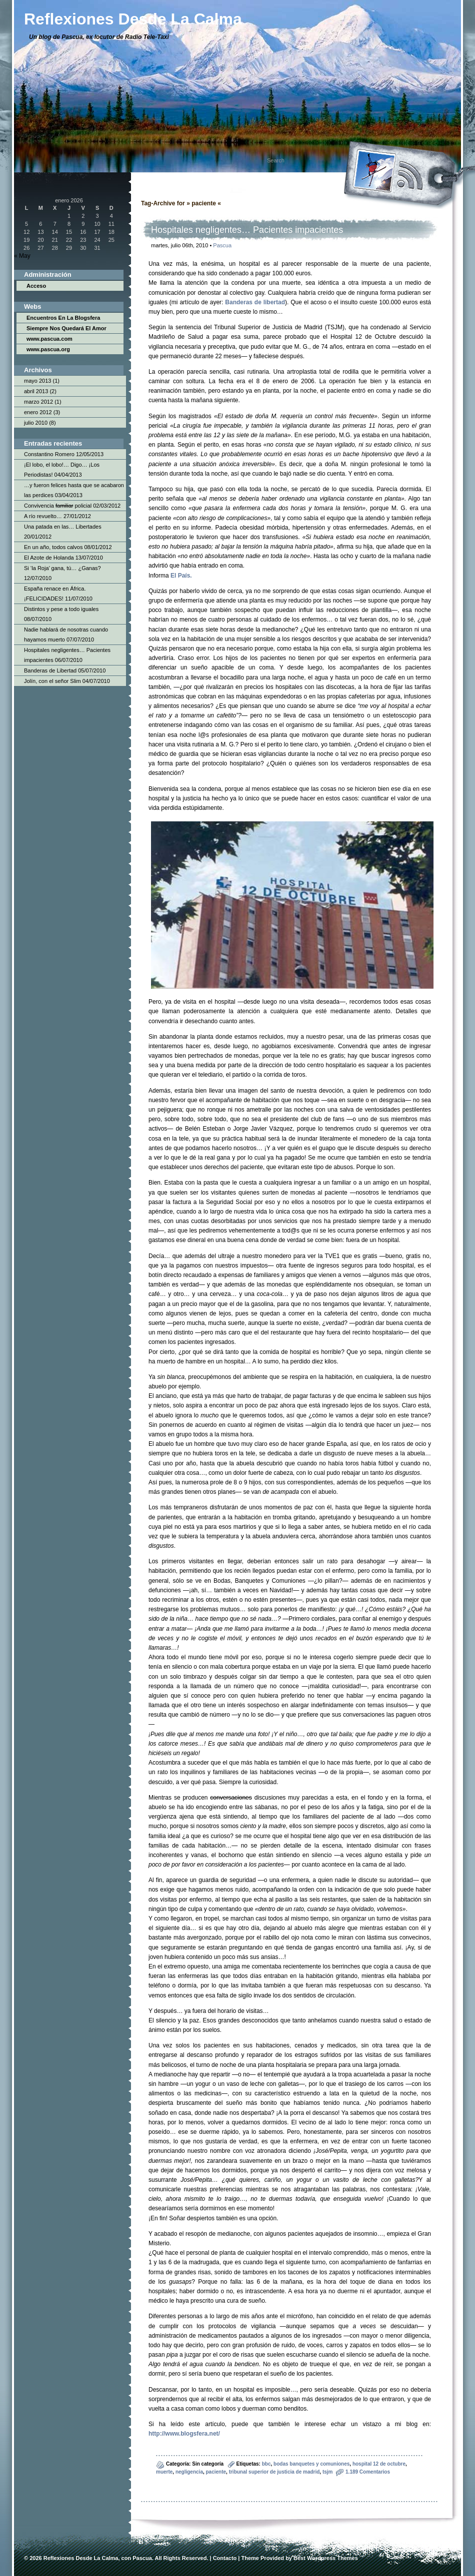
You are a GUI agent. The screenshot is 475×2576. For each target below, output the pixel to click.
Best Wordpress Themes (326, 2558)
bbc (266, 2464)
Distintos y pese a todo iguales (61, 609)
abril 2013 (36, 391)
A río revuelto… (43, 516)
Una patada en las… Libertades (63, 527)
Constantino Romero (49, 454)
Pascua (222, 245)
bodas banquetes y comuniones (312, 2464)
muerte (164, 2472)
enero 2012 (38, 412)
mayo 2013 (37, 381)
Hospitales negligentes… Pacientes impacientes (247, 230)
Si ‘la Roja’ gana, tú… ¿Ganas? (62, 568)
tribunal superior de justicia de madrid (274, 2472)
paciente (216, 2472)
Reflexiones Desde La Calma (81, 2558)
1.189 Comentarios (368, 2472)
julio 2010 (36, 423)
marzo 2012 (38, 402)
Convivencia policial (58, 506)
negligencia (189, 2472)
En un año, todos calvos (53, 547)
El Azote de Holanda (49, 558)
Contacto (225, 2558)
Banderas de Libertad (50, 670)
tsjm (327, 2472)
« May (22, 255)
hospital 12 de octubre (379, 2464)
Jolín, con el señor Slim (52, 681)
